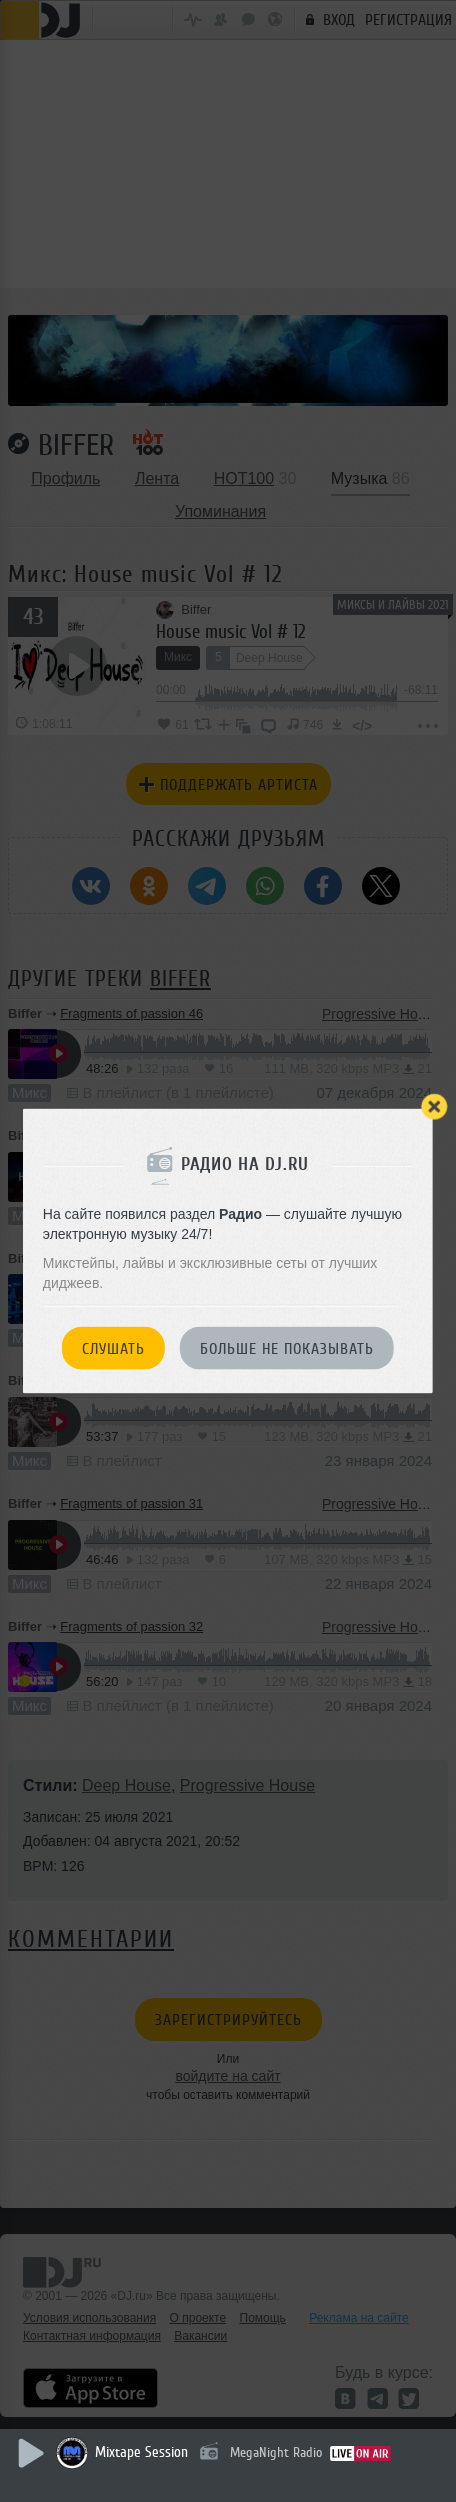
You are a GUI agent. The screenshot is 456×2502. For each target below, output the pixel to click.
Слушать (113, 1349)
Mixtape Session (141, 2452)
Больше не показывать (287, 1349)
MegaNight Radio (276, 2452)
